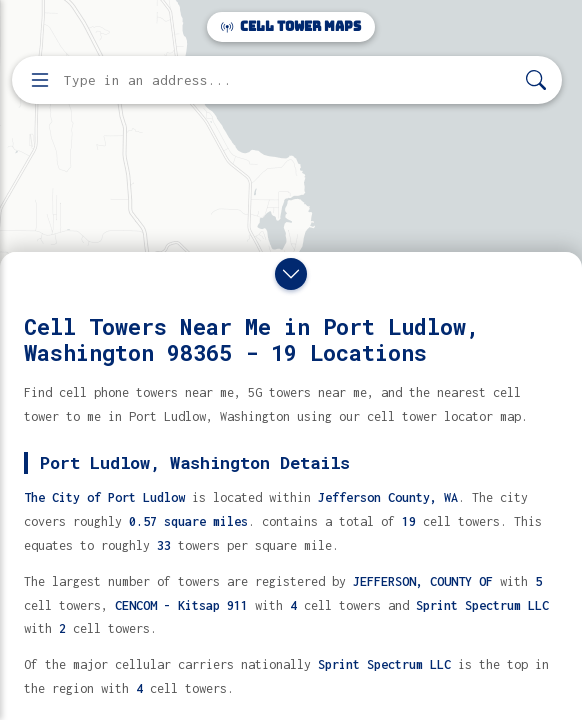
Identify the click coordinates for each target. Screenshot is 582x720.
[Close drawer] (291, 274)
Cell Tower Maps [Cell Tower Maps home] (291, 26)
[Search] (536, 80)
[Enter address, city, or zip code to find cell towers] (289, 80)
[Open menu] (40, 80)
